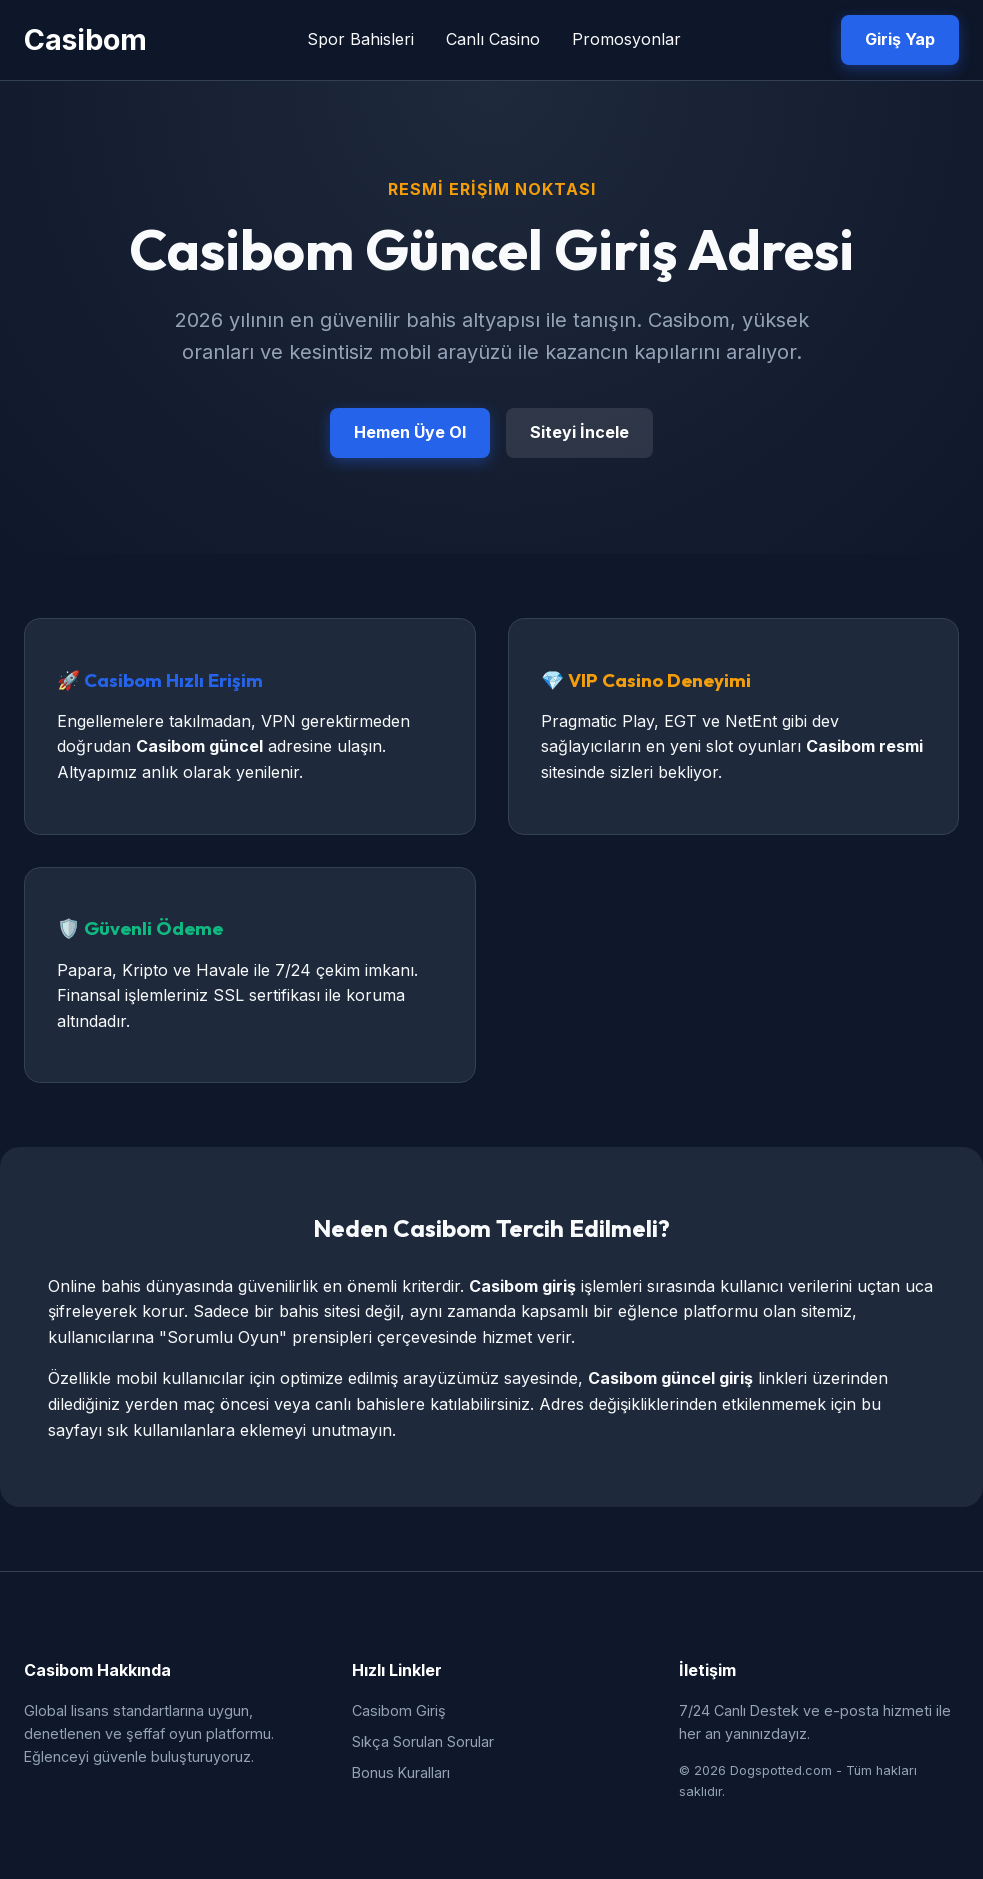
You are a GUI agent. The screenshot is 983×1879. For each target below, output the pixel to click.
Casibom (85, 39)
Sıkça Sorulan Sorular (423, 1741)
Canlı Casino (493, 39)
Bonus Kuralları (401, 1772)
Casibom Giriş (399, 1710)
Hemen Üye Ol (410, 432)
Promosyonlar (626, 39)
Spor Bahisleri (360, 39)
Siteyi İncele (579, 432)
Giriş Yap (900, 39)
